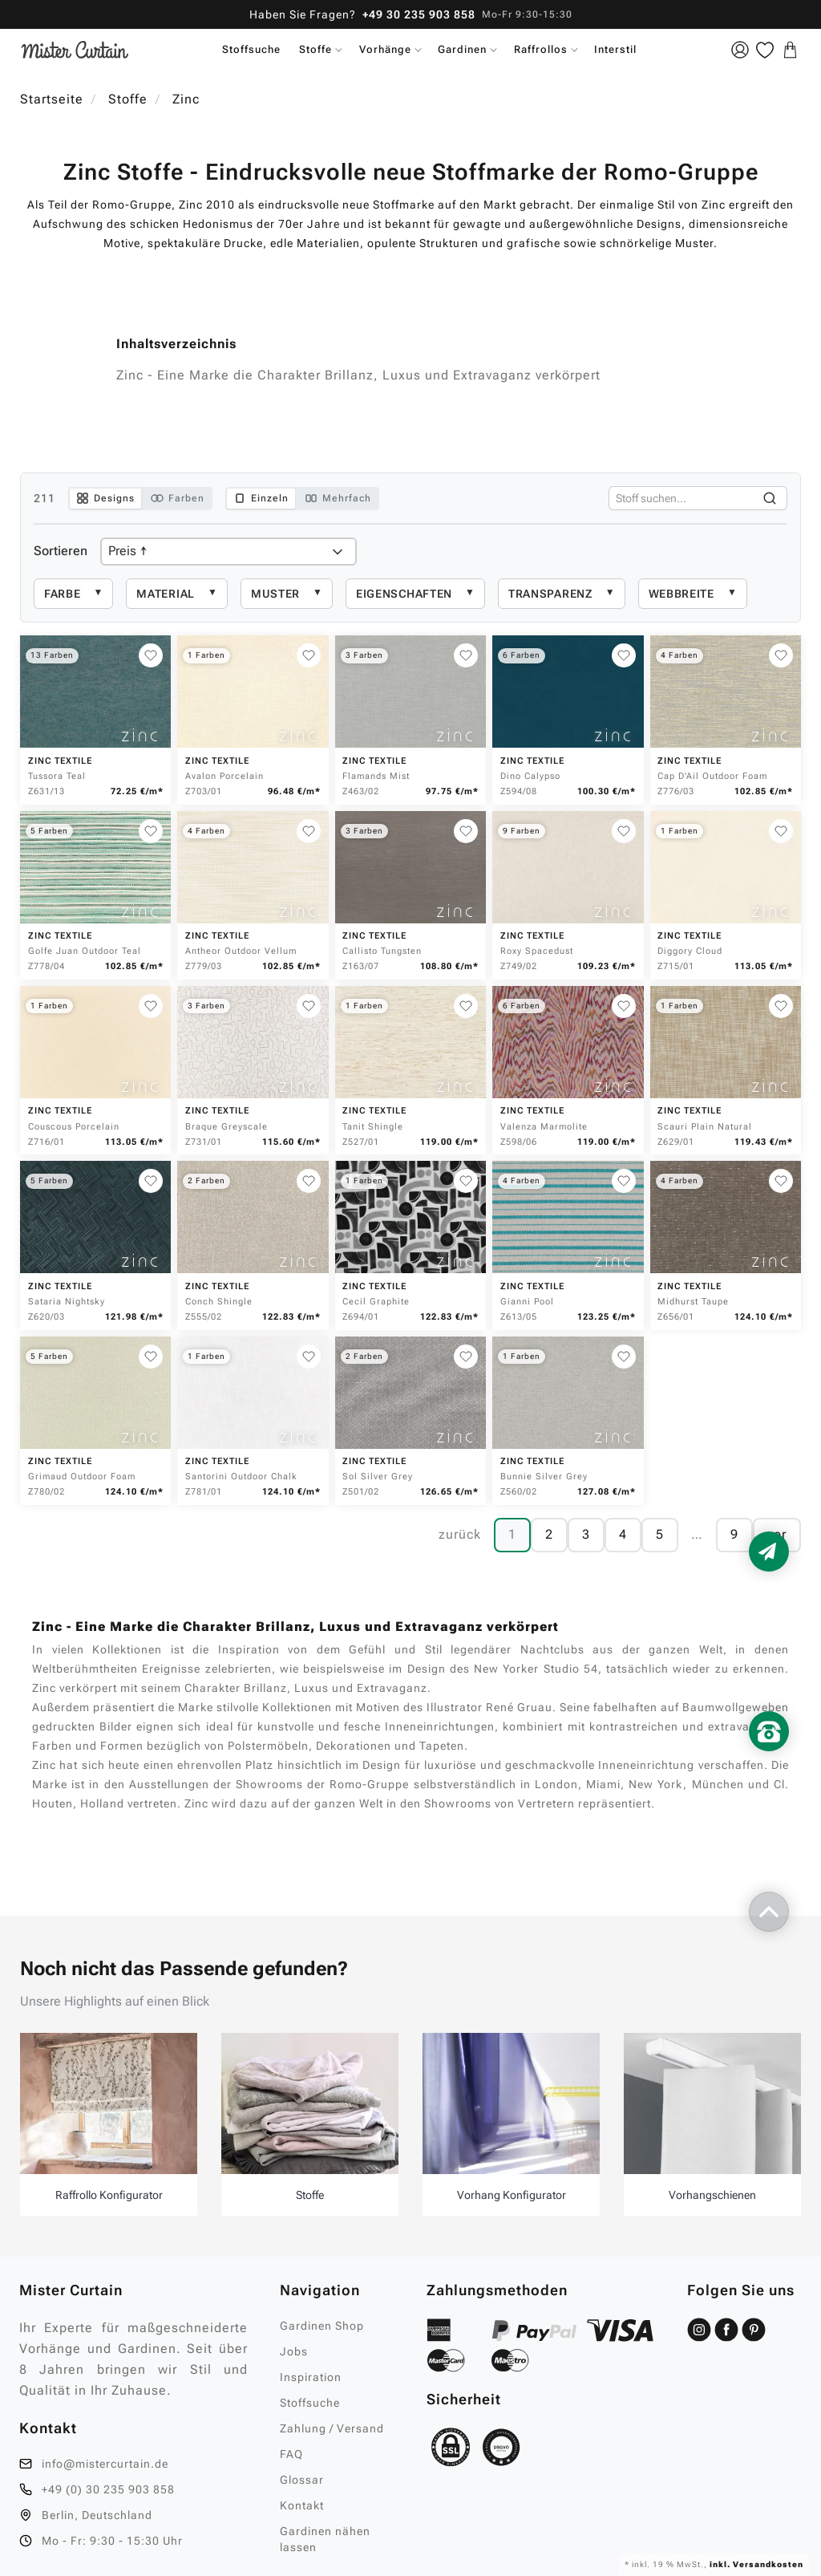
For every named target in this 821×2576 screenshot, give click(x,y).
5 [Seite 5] (660, 1534)
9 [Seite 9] (734, 1534)
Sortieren (60, 550)
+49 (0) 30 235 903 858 (108, 2489)
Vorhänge (385, 49)
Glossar (302, 2479)
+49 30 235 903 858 (418, 14)
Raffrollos (541, 49)
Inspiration (311, 2377)
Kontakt (302, 2505)
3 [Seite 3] (586, 1534)
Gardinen (462, 49)
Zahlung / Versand (332, 2428)
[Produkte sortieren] (228, 552)
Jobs (294, 2351)
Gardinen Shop (322, 2325)
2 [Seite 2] (549, 1534)
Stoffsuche (251, 49)
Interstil (615, 49)
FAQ (291, 2454)
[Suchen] (770, 498)
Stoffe (315, 49)
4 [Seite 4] (623, 1534)
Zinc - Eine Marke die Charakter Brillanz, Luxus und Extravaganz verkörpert (358, 375)
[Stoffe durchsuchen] (681, 498)
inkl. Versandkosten (755, 2564)
